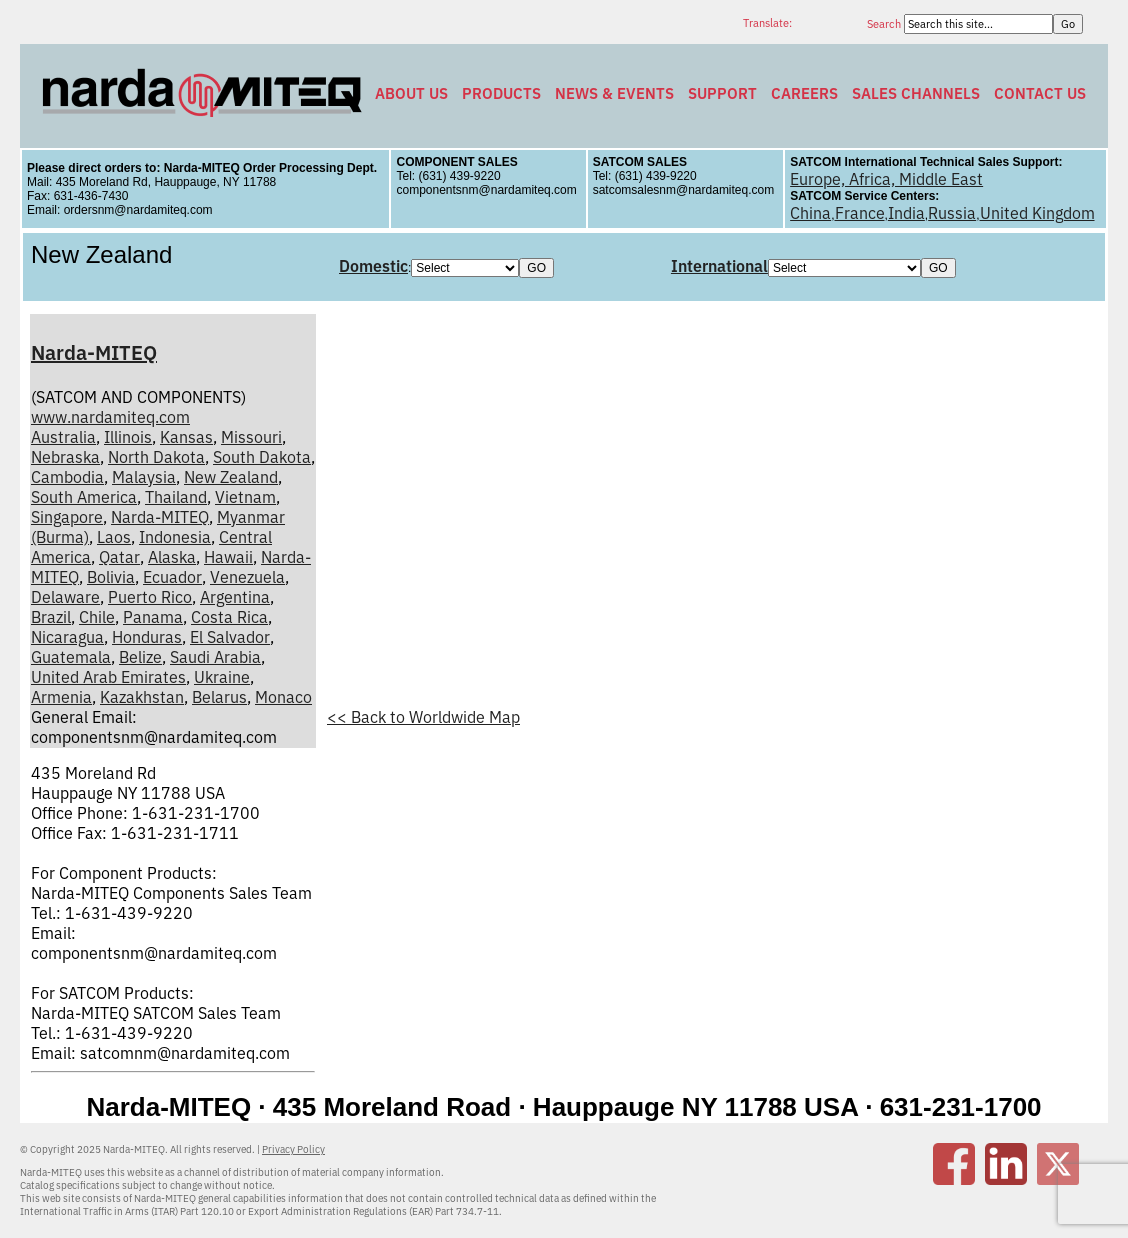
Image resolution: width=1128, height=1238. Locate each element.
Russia (952, 213)
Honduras (147, 637)
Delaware (65, 597)
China (810, 213)
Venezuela (247, 577)
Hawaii (228, 557)
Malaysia (144, 477)
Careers (804, 93)
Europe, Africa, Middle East (886, 179)
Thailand (176, 497)
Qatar (119, 557)
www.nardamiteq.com (110, 417)
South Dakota (262, 457)
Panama (153, 617)
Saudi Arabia (215, 657)
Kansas (186, 437)
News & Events (614, 93)
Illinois (128, 437)
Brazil (51, 617)
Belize (140, 657)
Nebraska (65, 457)
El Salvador (230, 637)
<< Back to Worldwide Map (423, 717)
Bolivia (111, 577)
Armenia (61, 697)
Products (501, 93)
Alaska (172, 557)
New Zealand (231, 477)
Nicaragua (67, 637)
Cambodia (67, 477)
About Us (411, 93)
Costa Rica (229, 617)
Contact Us (1040, 93)
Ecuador (172, 577)
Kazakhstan (142, 697)
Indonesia (175, 537)
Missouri (251, 437)
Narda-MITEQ (94, 352)
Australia (63, 437)
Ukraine (222, 677)
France (860, 213)
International (719, 266)
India (906, 213)
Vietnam (245, 497)
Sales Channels (916, 93)
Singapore (67, 517)
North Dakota (156, 457)
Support (722, 93)
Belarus (219, 697)
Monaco (283, 697)
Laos (114, 537)
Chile (97, 617)
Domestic (373, 266)
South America (84, 497)
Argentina (235, 597)
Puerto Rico (150, 597)
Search (885, 24)
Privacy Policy (293, 1149)
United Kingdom (1037, 213)
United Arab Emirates (108, 677)
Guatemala (71, 657)
